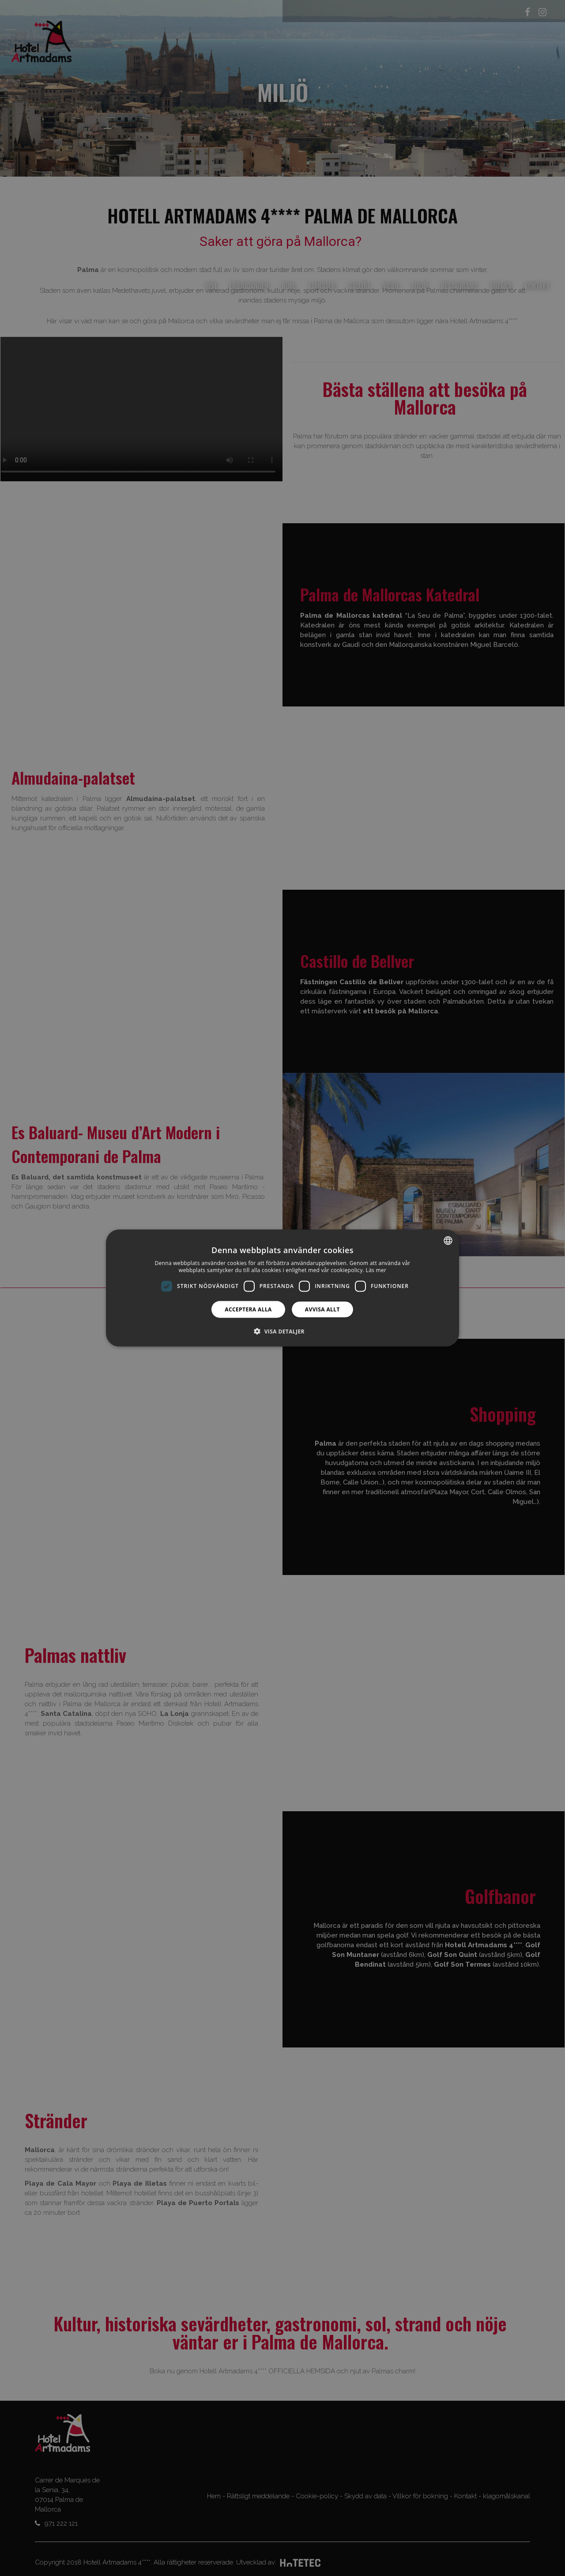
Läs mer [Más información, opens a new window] (376, 1270)
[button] (282, 1330)
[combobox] (448, 1240)
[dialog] (282, 1288)
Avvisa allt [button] (322, 1309)
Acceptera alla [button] (248, 1309)
